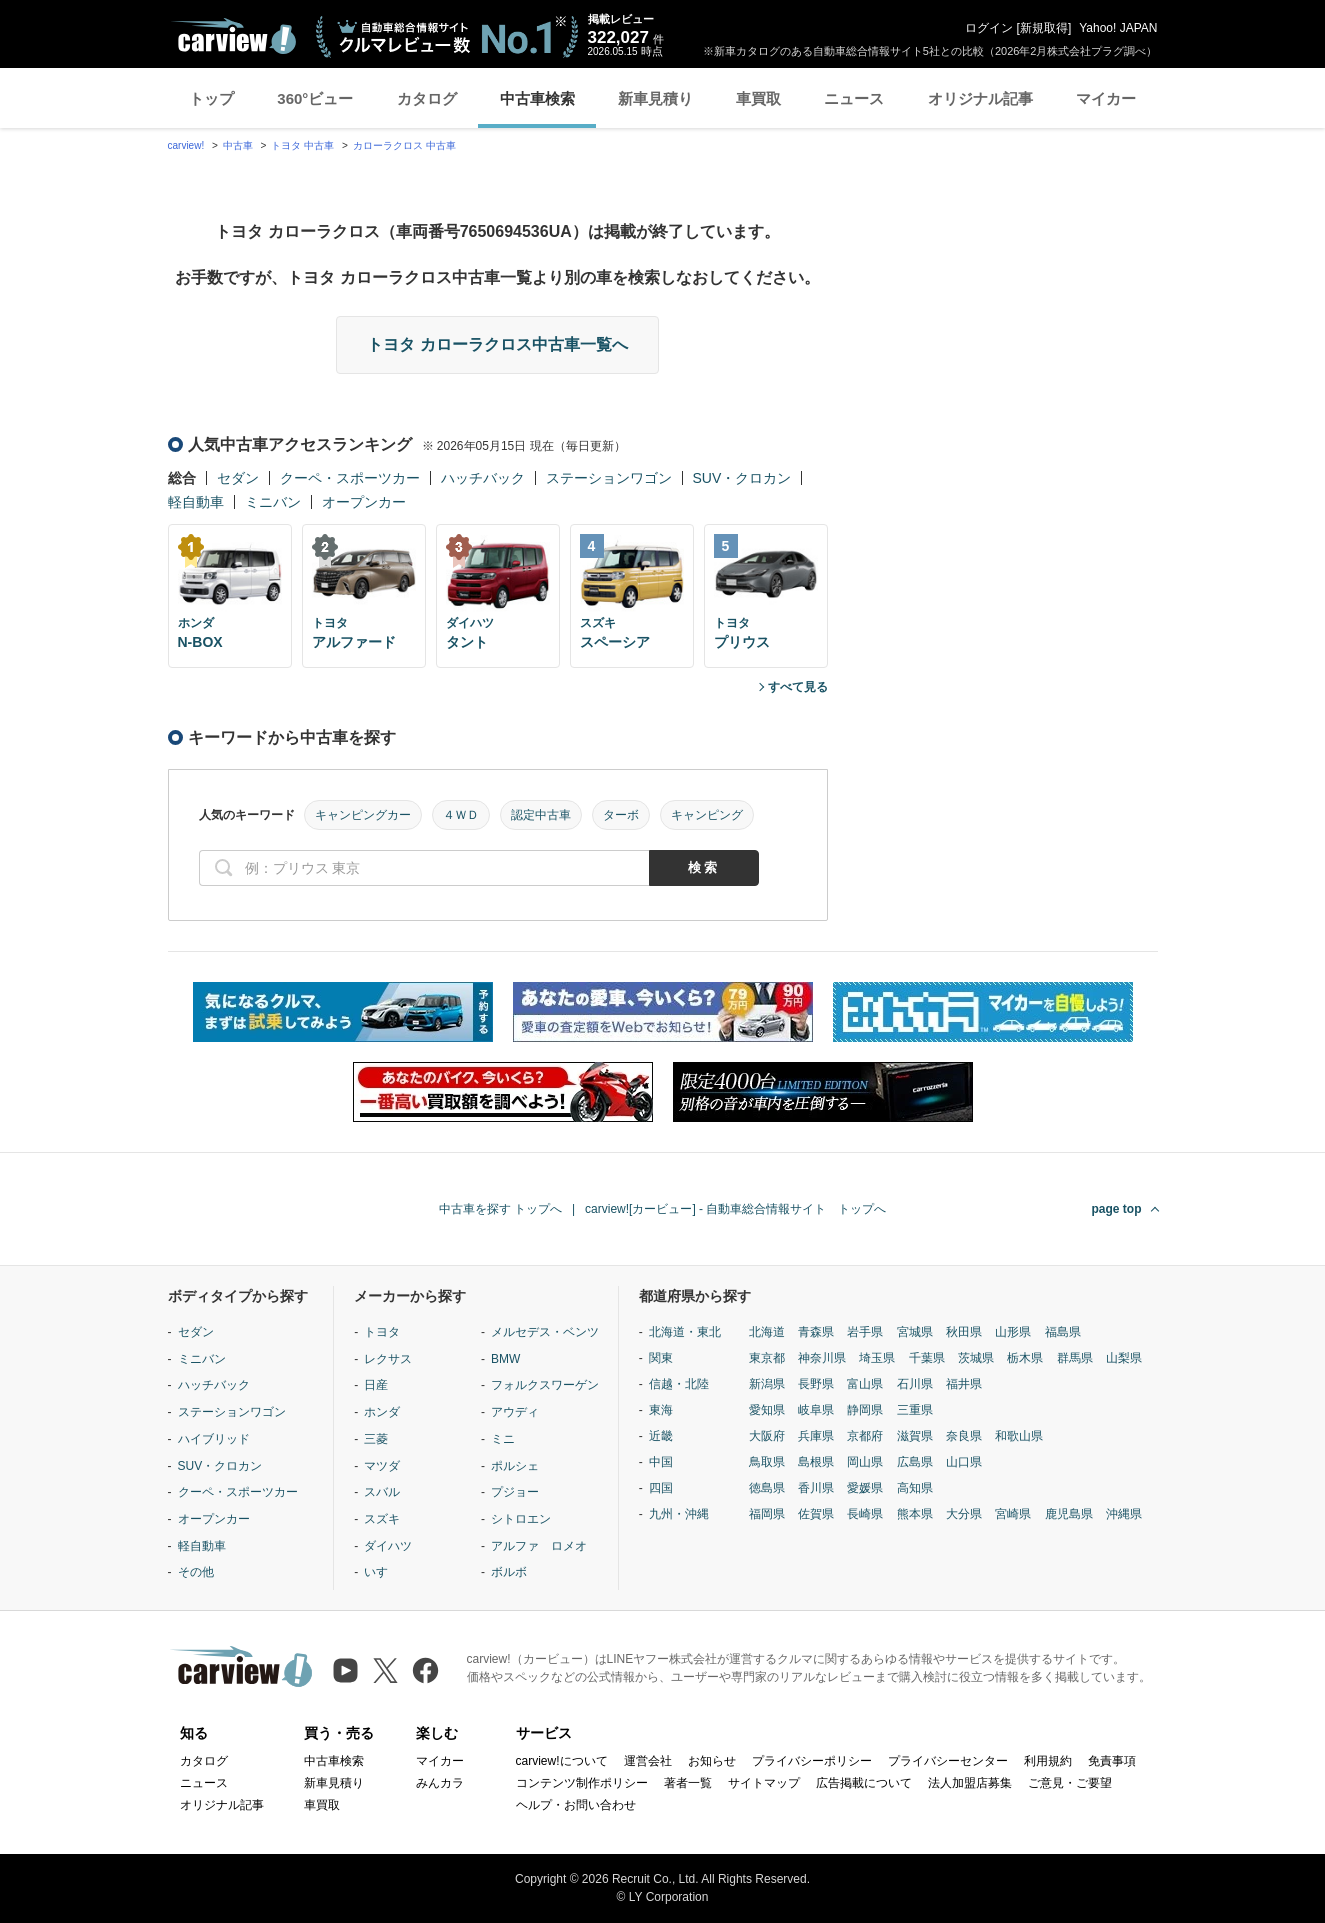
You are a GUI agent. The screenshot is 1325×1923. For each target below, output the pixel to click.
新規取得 (1044, 28)
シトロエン (521, 1519)
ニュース (854, 98)
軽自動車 (196, 502)
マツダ (382, 1466)
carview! (186, 145)
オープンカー (364, 502)
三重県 (915, 1410)
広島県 (915, 1462)
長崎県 (865, 1514)
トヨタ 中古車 (302, 145)
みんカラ (440, 1783)
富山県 (865, 1384)
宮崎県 (1013, 1514)
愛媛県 (865, 1488)
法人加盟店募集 (970, 1783)
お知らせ (712, 1761)
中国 (661, 1462)
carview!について (562, 1761)
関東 (661, 1358)
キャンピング (707, 815)
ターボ (621, 815)
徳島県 (767, 1488)
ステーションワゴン (609, 478)
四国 (661, 1488)
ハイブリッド (214, 1439)
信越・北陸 (679, 1384)
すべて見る (798, 687)
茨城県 (976, 1358)
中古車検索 (537, 98)
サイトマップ (764, 1783)
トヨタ (382, 1332)
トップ (211, 98)
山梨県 (1124, 1358)
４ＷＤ (461, 815)
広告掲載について (864, 1783)
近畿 (661, 1436)
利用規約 (1048, 1761)
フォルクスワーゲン (545, 1385)
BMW (505, 1359)
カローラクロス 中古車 (404, 145)
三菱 (376, 1439)
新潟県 (767, 1384)
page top (1117, 1209)
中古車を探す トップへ (500, 1209)
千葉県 (927, 1358)
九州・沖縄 (679, 1514)
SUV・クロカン (742, 478)
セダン (238, 478)
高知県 (915, 1488)
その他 (196, 1572)
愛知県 (767, 1410)
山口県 (964, 1462)
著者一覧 (688, 1783)
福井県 (964, 1384)
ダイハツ (388, 1546)
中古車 (238, 145)
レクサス (388, 1359)
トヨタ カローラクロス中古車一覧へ (497, 344)
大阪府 (767, 1436)
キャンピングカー (363, 815)
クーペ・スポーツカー (350, 478)
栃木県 (1025, 1358)
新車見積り (655, 98)
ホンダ (382, 1412)
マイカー (1106, 98)
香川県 (816, 1488)
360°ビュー (315, 98)
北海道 (767, 1332)
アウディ (515, 1412)
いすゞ (382, 1572)
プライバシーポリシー (812, 1761)
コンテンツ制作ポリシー (582, 1783)
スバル (382, 1492)
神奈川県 (822, 1358)
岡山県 (865, 1462)
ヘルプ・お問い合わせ (576, 1805)
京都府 (865, 1436)
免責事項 (1112, 1761)
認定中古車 (541, 815)
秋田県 (964, 1332)
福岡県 (767, 1514)
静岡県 (865, 1410)
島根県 (816, 1462)
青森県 (816, 1332)
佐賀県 (816, 1514)
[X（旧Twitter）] (385, 1670)
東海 (661, 1410)
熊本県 (915, 1514)
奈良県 (964, 1436)
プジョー (515, 1492)
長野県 (816, 1384)
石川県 (915, 1384)
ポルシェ (515, 1466)
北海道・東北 (685, 1332)
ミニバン (273, 502)
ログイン (989, 28)
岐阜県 (816, 1410)
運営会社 (648, 1761)
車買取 (758, 98)
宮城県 (915, 1332)
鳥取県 (767, 1462)
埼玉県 (877, 1358)
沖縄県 (1124, 1514)
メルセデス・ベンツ (545, 1332)
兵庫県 (816, 1436)
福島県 (1063, 1332)
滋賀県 (915, 1436)
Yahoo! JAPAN (1118, 28)
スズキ (382, 1519)
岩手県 (865, 1332)
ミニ (503, 1439)
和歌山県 (1019, 1436)
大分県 (964, 1514)
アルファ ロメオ (539, 1546)
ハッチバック (483, 478)
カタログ (427, 98)
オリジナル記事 (980, 98)
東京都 (767, 1358)
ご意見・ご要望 (1070, 1783)
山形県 (1013, 1332)
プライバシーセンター (948, 1761)
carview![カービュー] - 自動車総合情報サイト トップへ (735, 1209)
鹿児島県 (1069, 1514)
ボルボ (509, 1572)
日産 (376, 1385)
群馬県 (1075, 1358)
